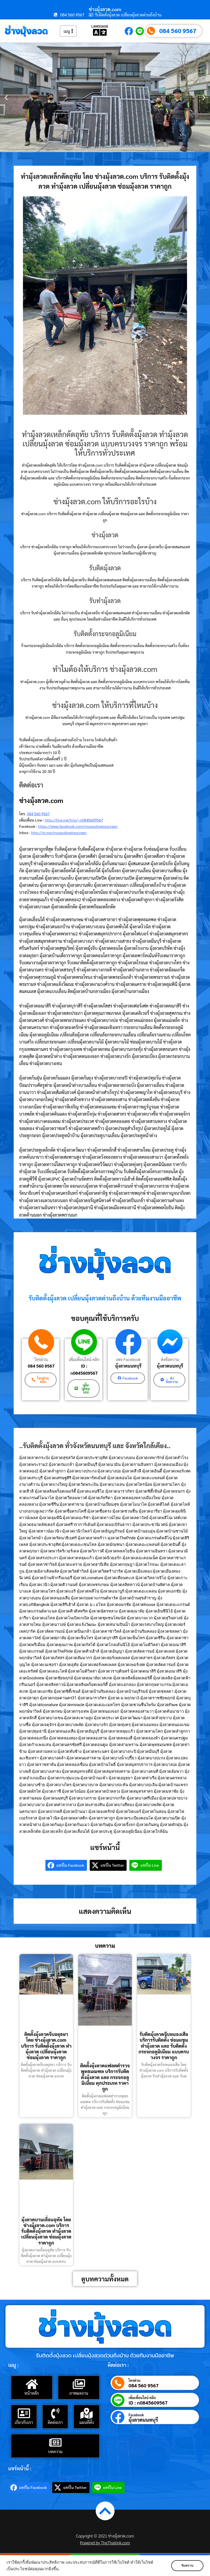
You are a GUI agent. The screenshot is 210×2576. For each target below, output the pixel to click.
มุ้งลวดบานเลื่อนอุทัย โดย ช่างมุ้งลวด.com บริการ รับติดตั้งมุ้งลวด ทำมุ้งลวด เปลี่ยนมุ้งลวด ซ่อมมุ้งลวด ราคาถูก (46, 2231)
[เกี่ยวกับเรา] (23, 2413)
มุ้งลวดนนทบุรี (128, 1366)
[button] (6, 97)
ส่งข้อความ (170, 1359)
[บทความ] (55, 2442)
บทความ (55, 2451)
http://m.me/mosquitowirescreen (59, 832)
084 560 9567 (177, 30)
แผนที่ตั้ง (86, 2422)
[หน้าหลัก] (31, 2384)
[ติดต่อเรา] (55, 2413)
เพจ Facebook (128, 1359)
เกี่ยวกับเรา (24, 2422)
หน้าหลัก (31, 2393)
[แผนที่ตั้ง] (86, 2413)
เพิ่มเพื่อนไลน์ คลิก (84, 1359)
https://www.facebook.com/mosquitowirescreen (78, 826)
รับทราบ (187, 2566)
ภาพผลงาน (78, 2393)
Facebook (136, 2414)
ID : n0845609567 (84, 1369)
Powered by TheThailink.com (105, 2542)
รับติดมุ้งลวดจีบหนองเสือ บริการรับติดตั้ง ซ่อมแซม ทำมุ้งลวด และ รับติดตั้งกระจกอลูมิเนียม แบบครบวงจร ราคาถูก (164, 2045)
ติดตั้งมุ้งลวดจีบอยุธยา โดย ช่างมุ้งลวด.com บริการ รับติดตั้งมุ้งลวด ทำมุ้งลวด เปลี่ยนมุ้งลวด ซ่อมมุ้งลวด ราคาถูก (46, 2045)
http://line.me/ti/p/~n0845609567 (74, 819)
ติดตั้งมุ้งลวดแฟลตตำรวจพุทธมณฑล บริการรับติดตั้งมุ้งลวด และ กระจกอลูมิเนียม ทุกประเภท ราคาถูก (105, 2077)
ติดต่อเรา (55, 2422)
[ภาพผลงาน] (78, 2384)
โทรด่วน (41, 1359)
